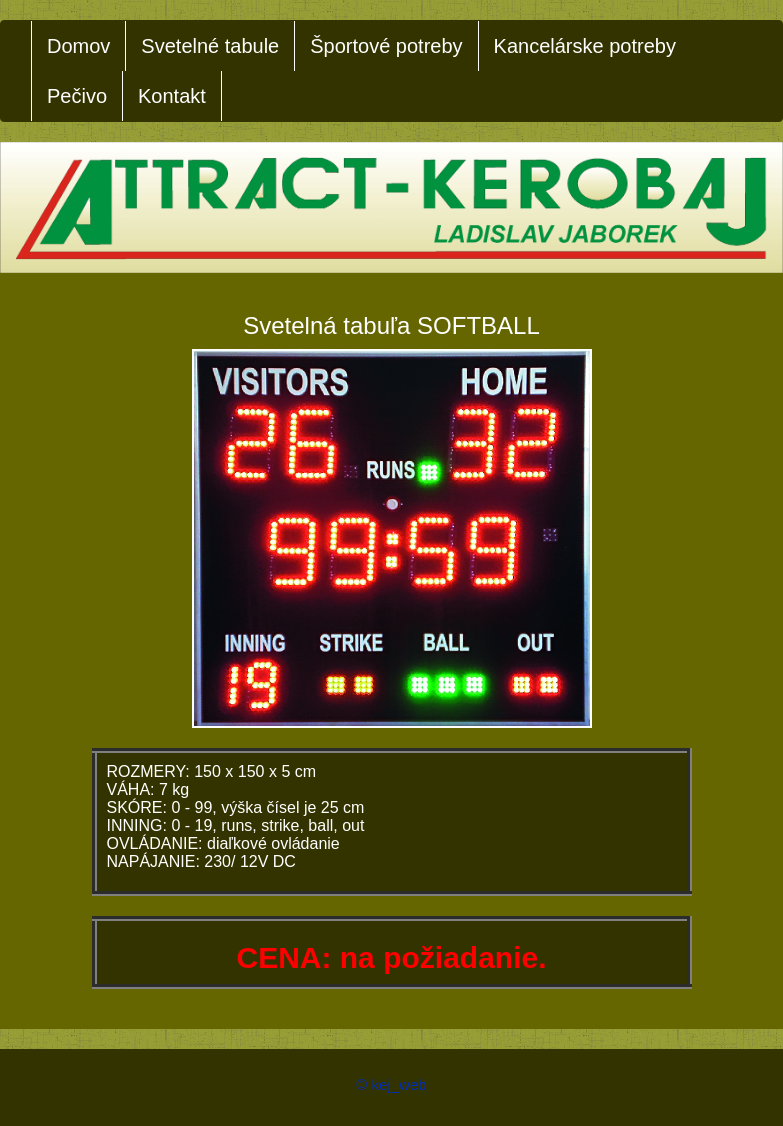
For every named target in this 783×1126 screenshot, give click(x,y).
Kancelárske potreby (585, 46)
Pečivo (77, 96)
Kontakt (172, 96)
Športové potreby (386, 46)
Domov (78, 46)
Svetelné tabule (210, 46)
